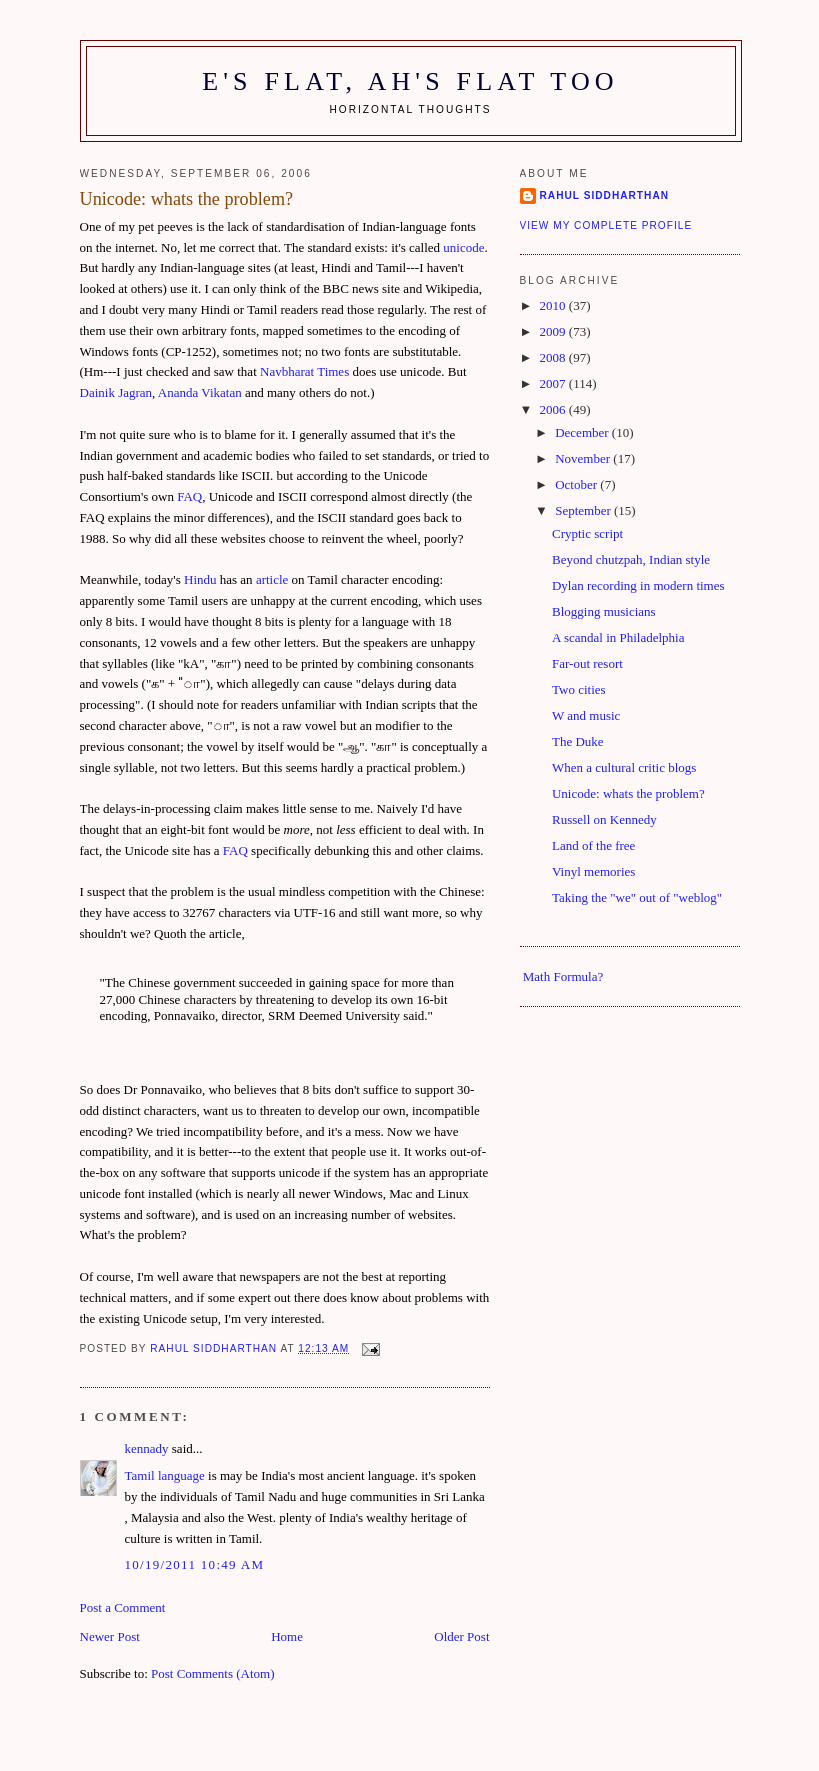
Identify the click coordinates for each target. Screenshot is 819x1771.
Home (287, 1636)
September (584, 510)
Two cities (579, 689)
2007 (554, 383)
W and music (586, 715)
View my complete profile (606, 225)
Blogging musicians (604, 611)
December (583, 432)
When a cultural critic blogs (624, 767)
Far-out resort (587, 663)
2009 (554, 331)
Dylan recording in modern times (638, 585)
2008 (554, 357)
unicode (463, 247)
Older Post (461, 1636)
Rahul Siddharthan (605, 195)
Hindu (200, 579)
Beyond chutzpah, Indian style (631, 559)
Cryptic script (587, 533)
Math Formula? (563, 976)
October (577, 484)
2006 (554, 409)
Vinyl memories (593, 871)
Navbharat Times (304, 371)
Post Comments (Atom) (213, 1673)
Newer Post (110, 1636)
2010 (554, 305)
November (584, 458)
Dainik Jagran (116, 392)
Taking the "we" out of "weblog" (637, 897)
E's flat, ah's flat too (410, 81)
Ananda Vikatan (200, 392)
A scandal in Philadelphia (618, 637)
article (272, 579)
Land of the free (593, 845)
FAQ (189, 496)
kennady (147, 1448)
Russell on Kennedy (604, 819)
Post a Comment (123, 1607)
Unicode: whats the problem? (628, 793)
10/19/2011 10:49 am (195, 1564)
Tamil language (165, 1475)
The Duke (578, 741)
